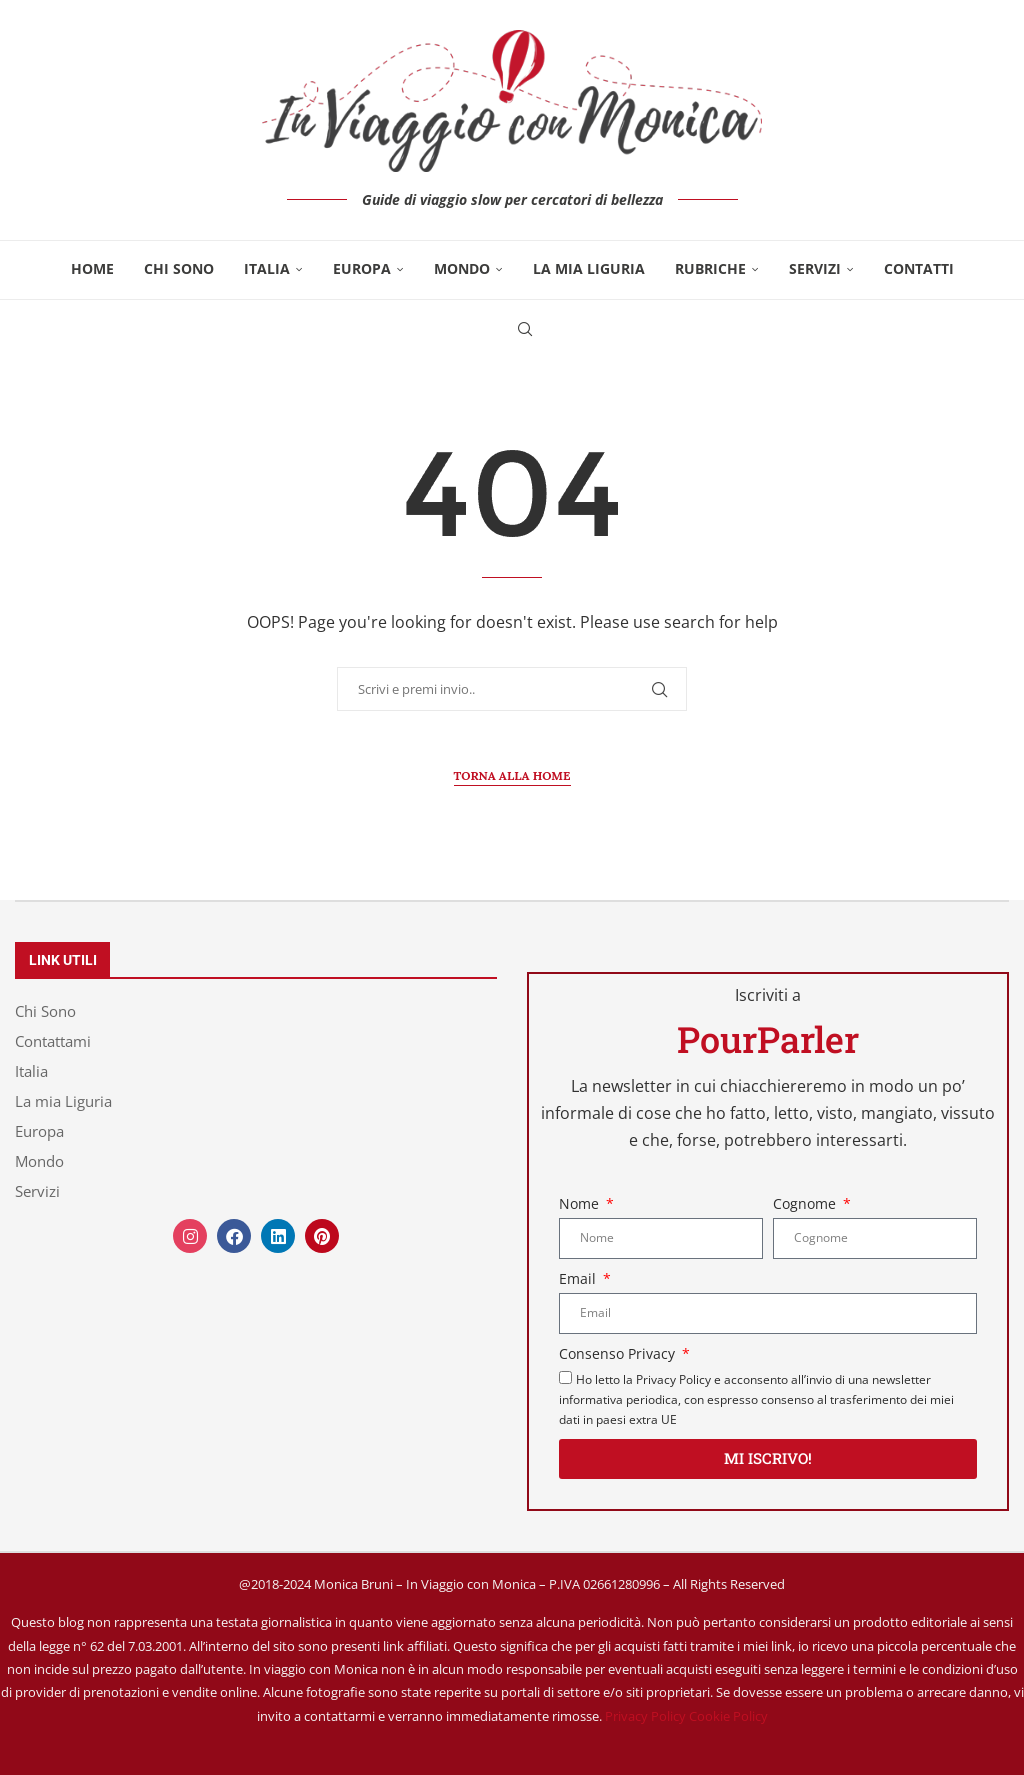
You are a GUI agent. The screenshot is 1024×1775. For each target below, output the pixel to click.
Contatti (919, 268)
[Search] (525, 329)
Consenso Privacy (619, 1353)
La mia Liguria (589, 268)
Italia (267, 268)
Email (579, 1278)
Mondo (462, 268)
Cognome (806, 1203)
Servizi (815, 268)
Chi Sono (179, 268)
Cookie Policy (728, 1716)
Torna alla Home (512, 775)
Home (92, 268)
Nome (581, 1203)
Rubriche (710, 268)
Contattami (53, 1041)
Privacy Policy (645, 1716)
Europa (362, 268)
